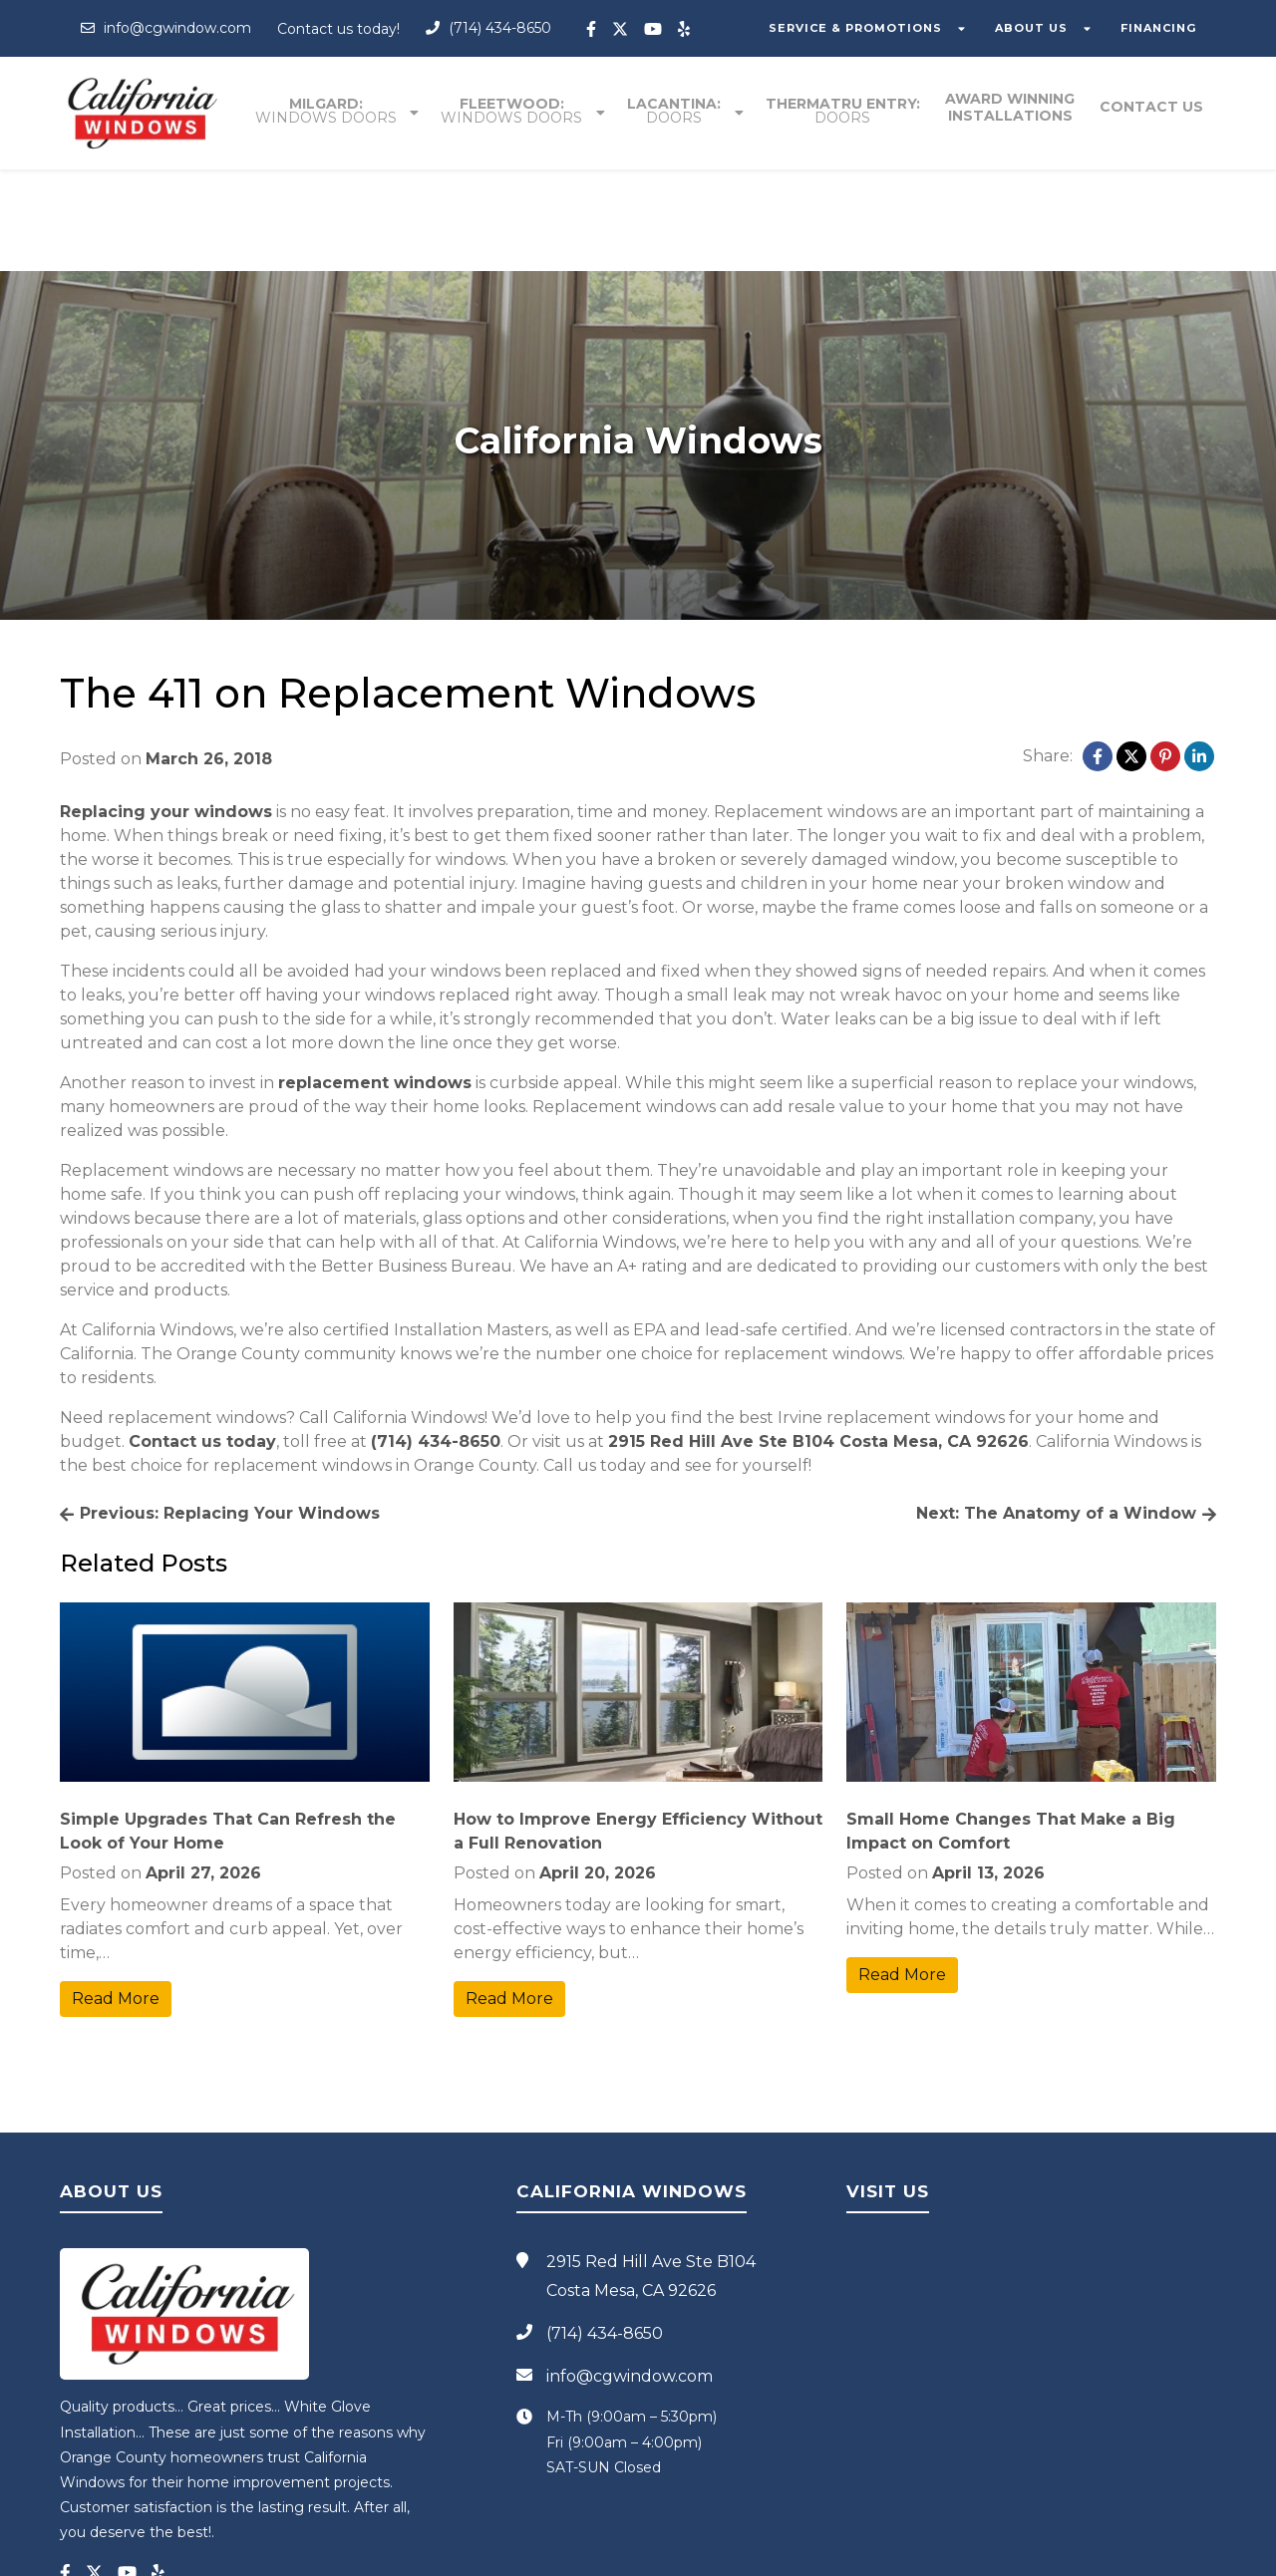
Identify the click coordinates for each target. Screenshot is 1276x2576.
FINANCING (1161, 28)
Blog (840, 2553)
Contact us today (202, 1340)
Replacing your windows (166, 711)
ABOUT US (1037, 28)
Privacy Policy (781, 2553)
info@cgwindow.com (166, 28)
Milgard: (331, 112)
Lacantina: (678, 112)
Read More (116, 1897)
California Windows (570, 2553)
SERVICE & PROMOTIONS (864, 28)
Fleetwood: (516, 112)
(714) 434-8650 (488, 28)
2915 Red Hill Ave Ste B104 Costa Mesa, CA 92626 (818, 1340)
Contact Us (1152, 109)
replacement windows (375, 982)
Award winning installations (1012, 108)
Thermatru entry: (846, 112)
